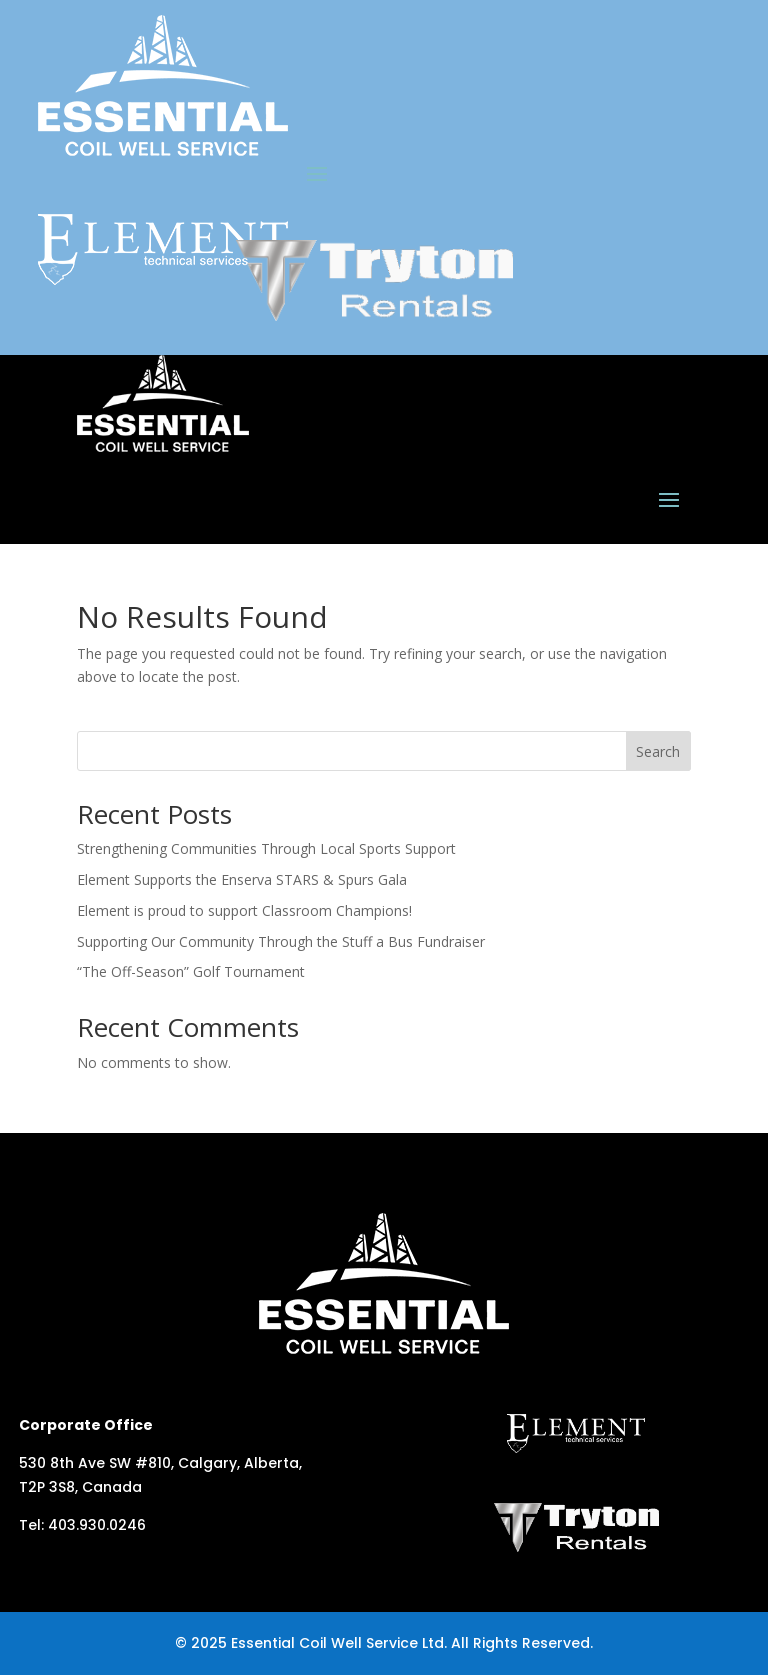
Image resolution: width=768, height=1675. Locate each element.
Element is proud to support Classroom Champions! (244, 910)
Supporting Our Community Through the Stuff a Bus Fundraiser (281, 941)
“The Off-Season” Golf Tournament (191, 971)
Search (658, 751)
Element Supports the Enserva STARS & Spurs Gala (242, 879)
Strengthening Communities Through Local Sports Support (266, 848)
